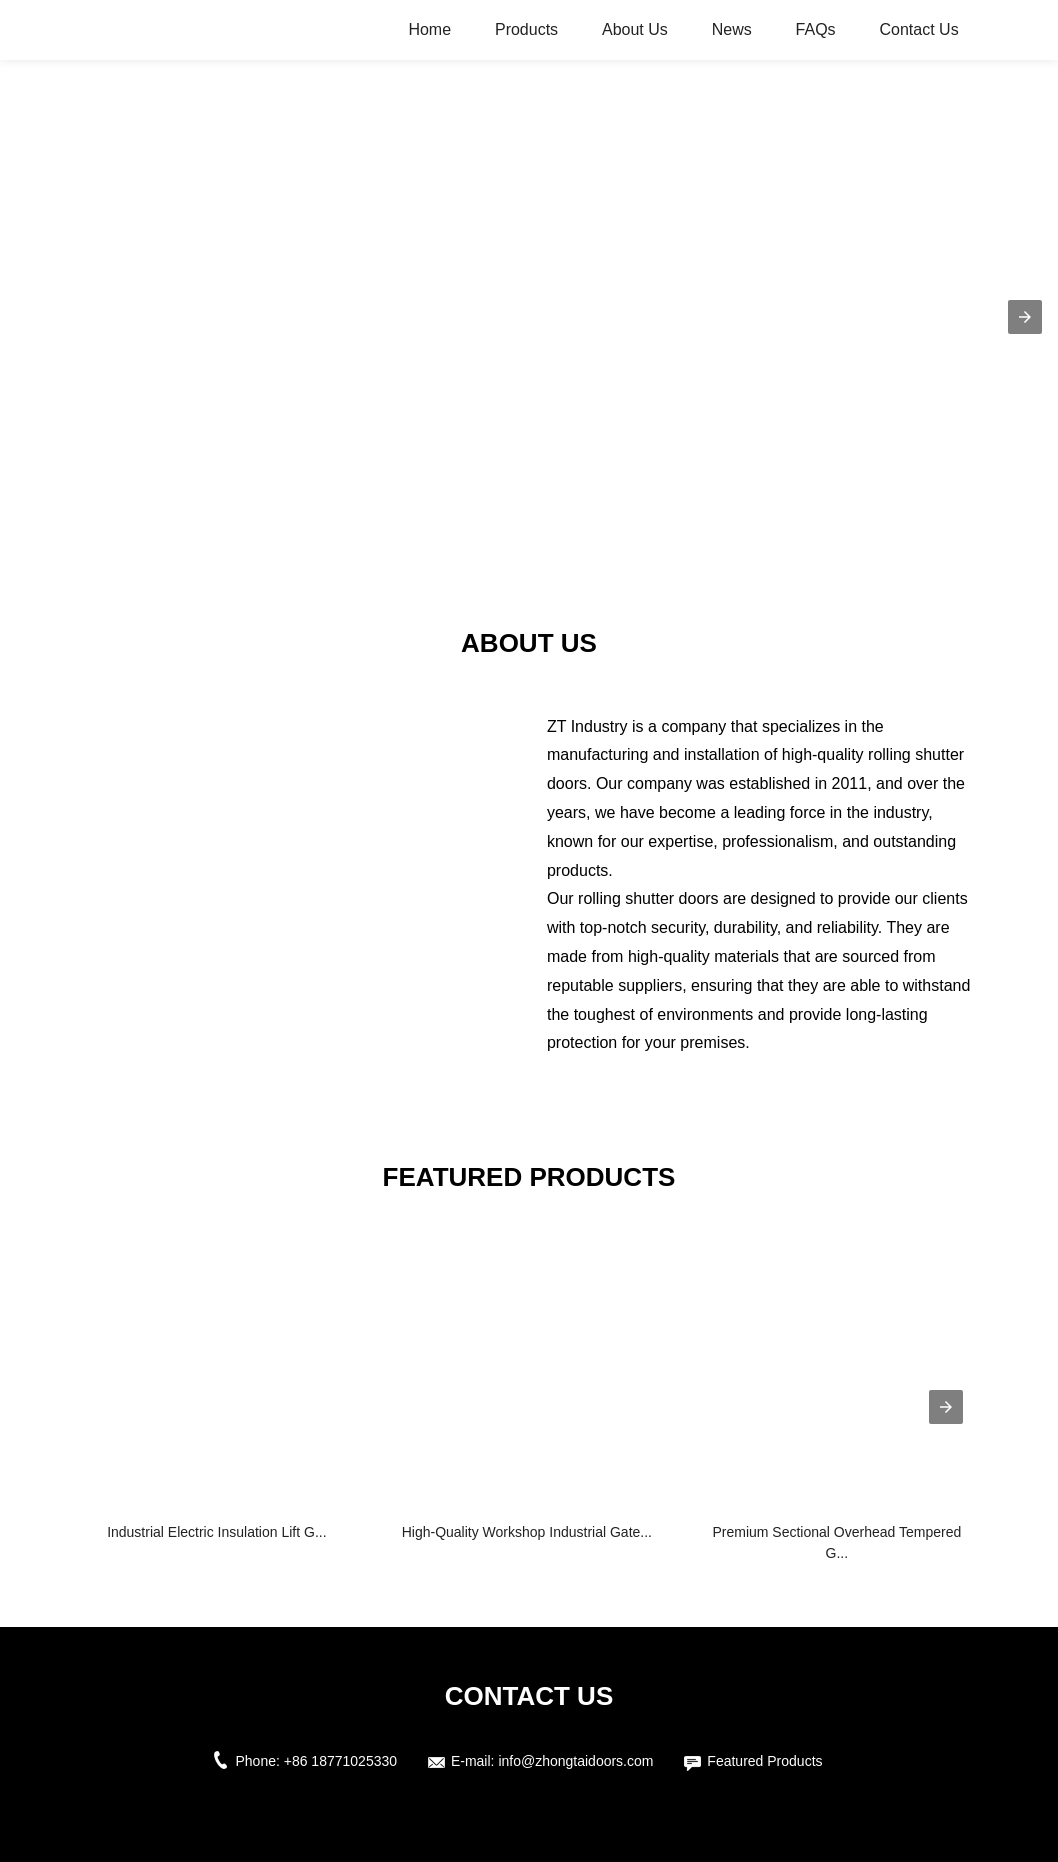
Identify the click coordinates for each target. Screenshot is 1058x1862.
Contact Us (919, 29)
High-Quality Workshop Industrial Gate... (527, 1532)
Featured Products (764, 1761)
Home (429, 29)
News (732, 29)
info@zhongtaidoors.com (575, 1761)
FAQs (816, 29)
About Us (635, 29)
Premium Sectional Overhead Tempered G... (836, 1542)
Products (526, 29)
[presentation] (946, 1407)
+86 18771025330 (340, 1761)
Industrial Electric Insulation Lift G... (216, 1532)
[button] (1025, 317)
